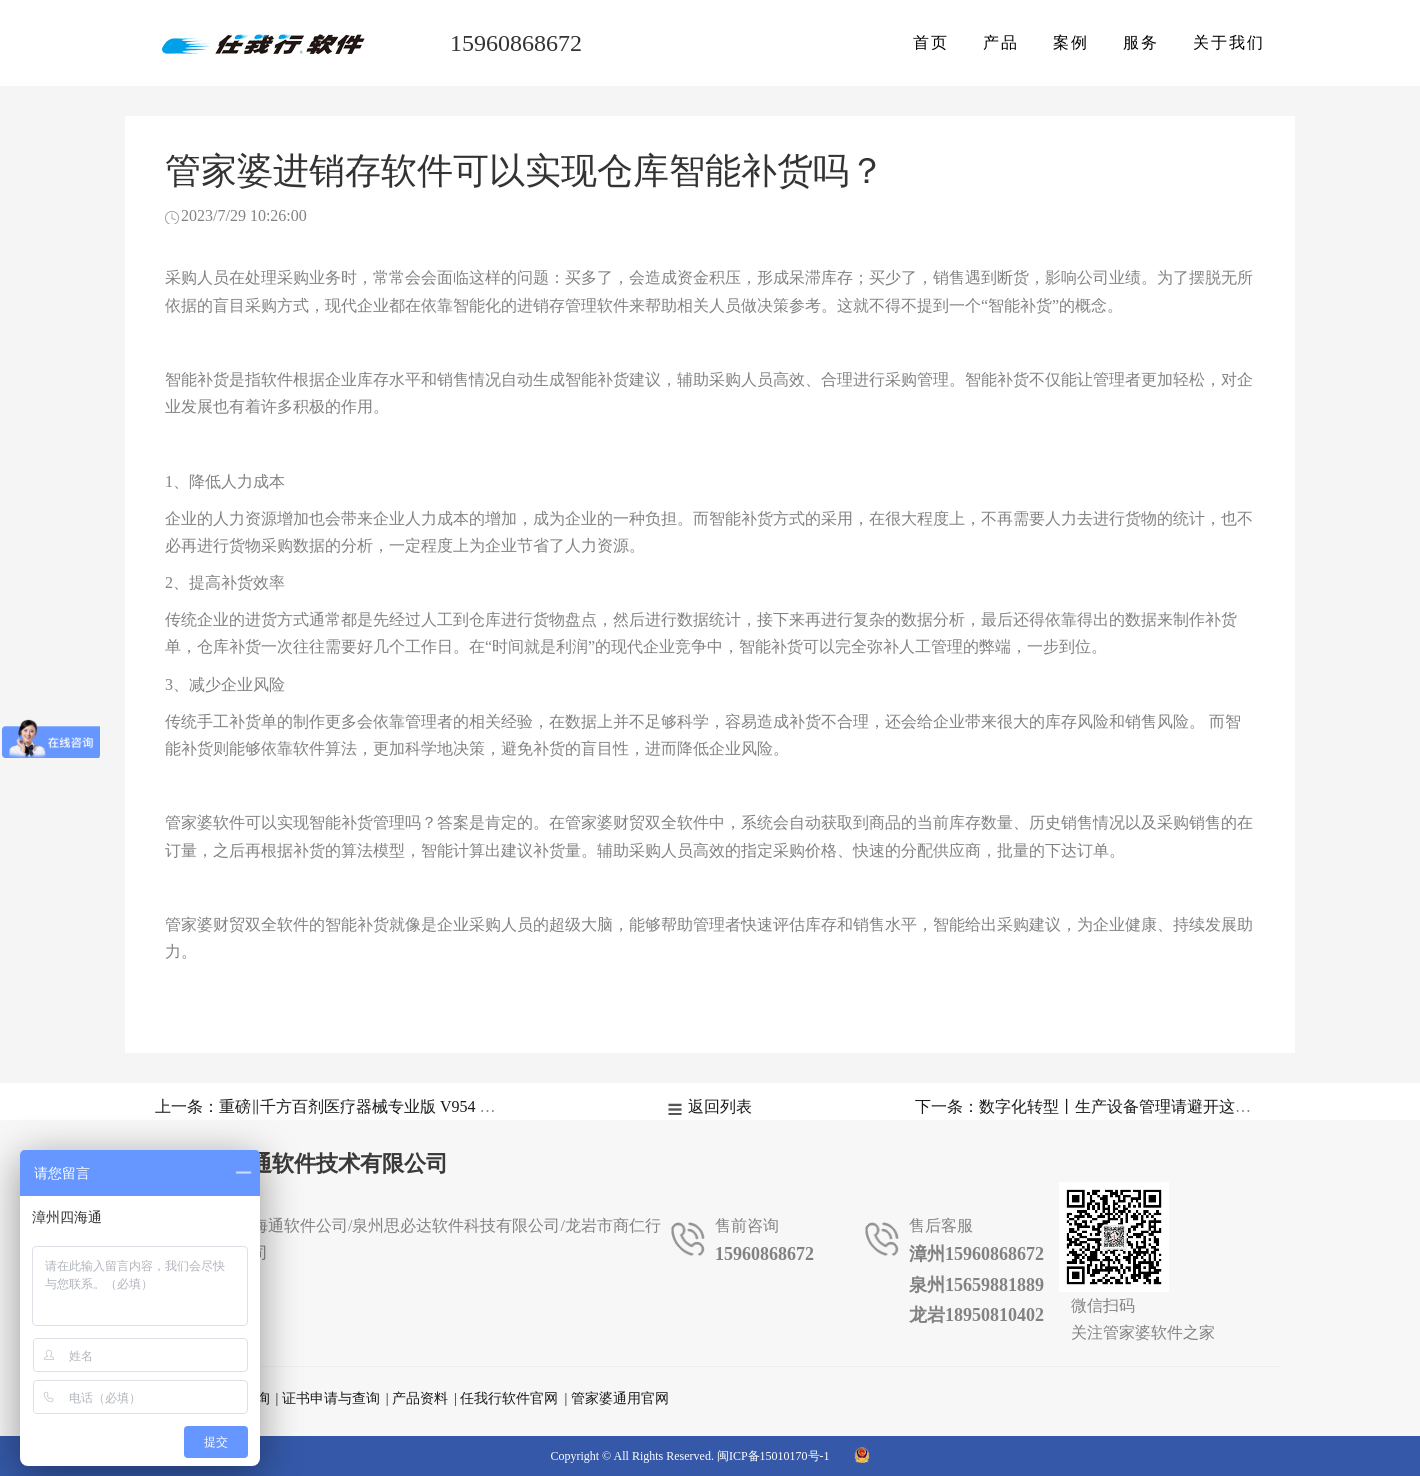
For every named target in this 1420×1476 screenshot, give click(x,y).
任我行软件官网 (509, 1398)
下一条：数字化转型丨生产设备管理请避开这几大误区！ (1115, 1106)
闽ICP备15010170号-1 (773, 1456)
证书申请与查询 (331, 1398)
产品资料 (420, 1398)
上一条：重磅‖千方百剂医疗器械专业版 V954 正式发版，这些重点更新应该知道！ (445, 1106)
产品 (1001, 42)
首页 (931, 42)
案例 (1071, 42)
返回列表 (720, 1106)
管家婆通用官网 (620, 1398)
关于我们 (1229, 42)
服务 (1141, 42)
